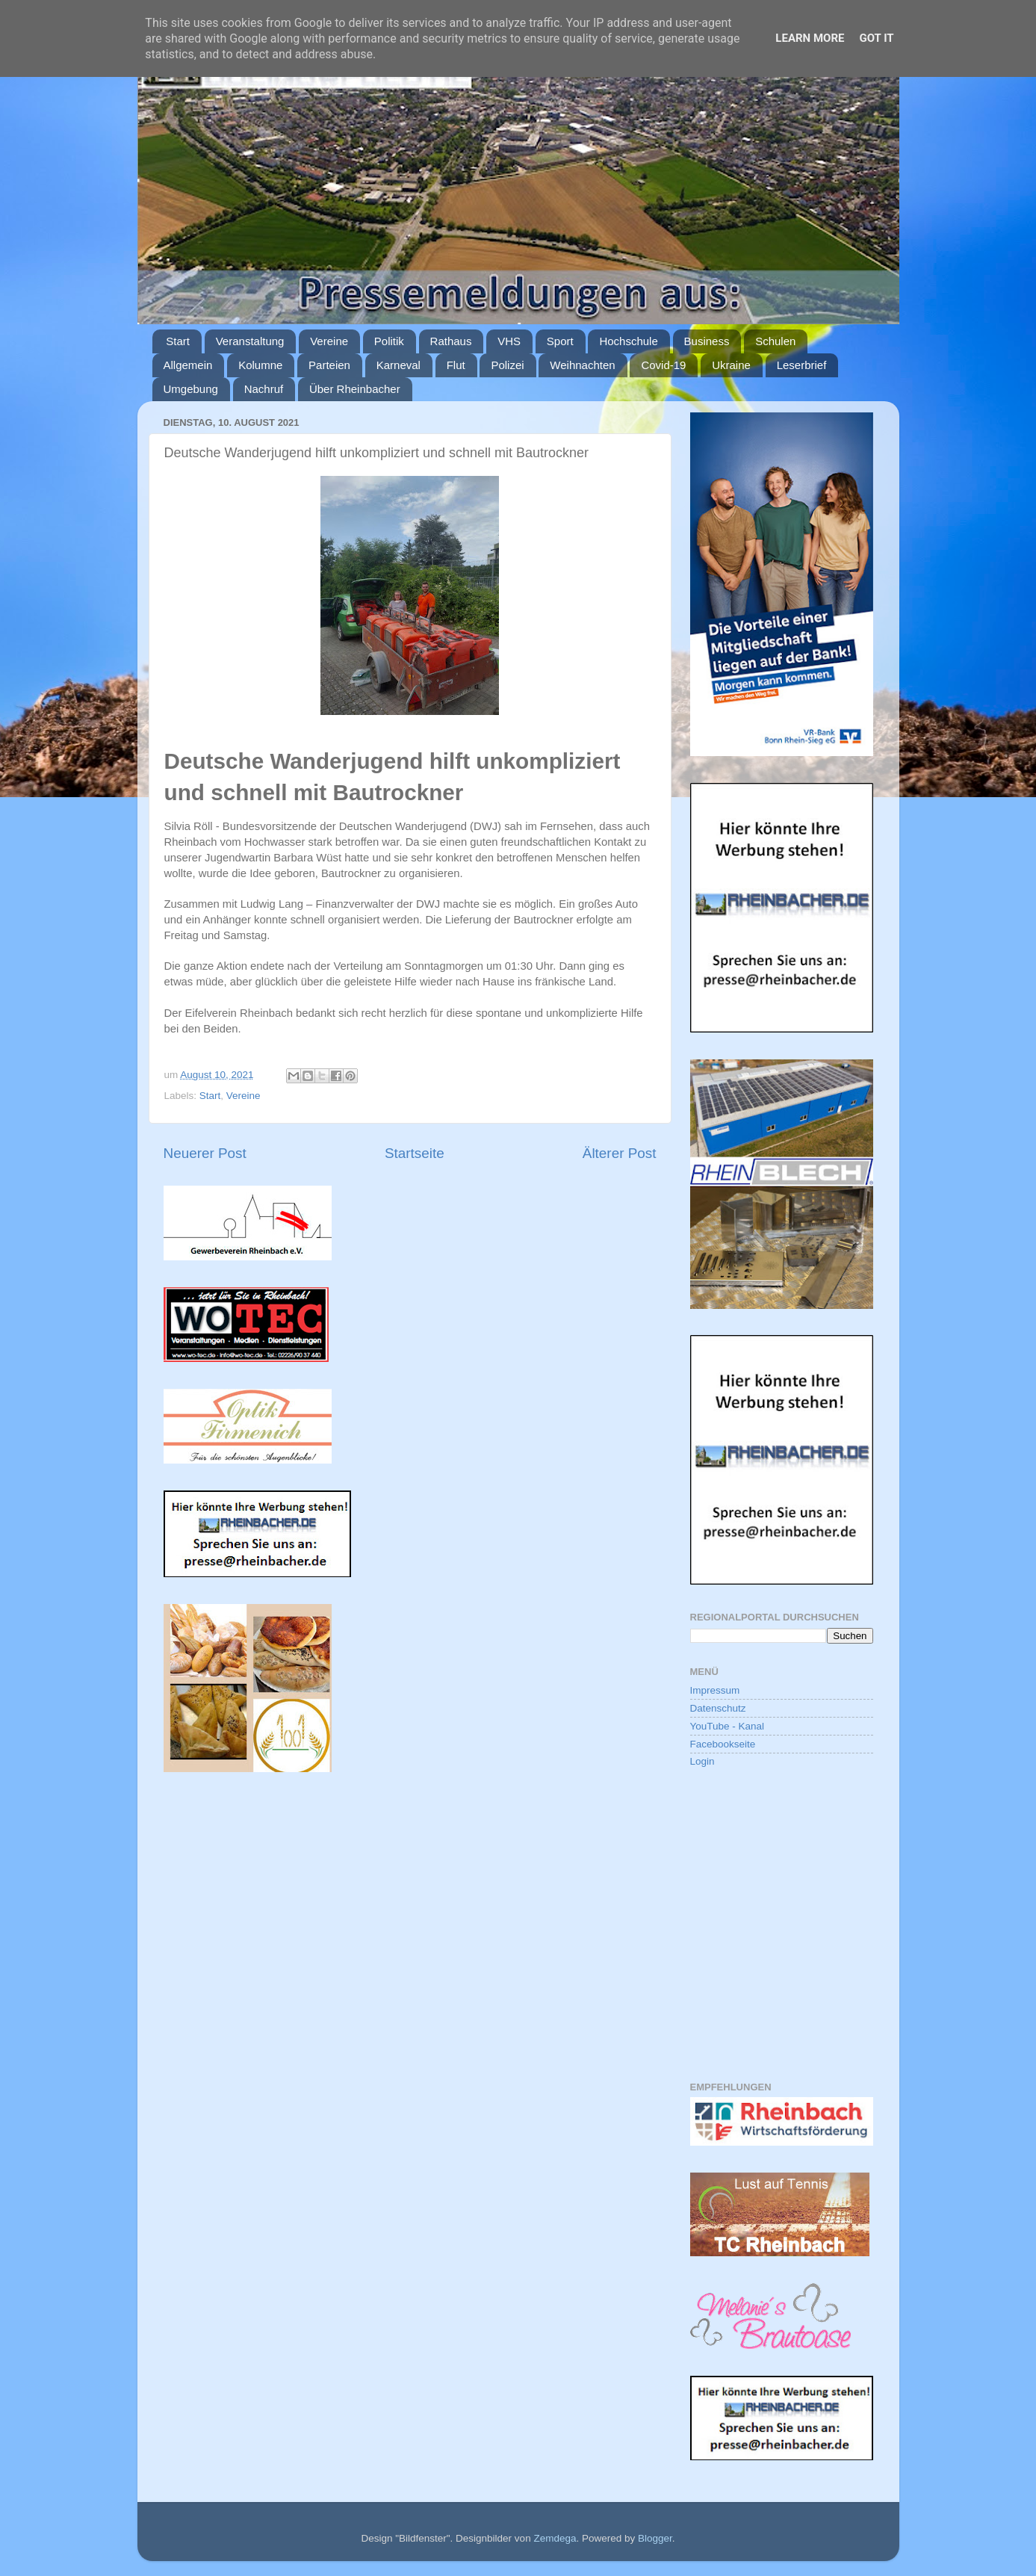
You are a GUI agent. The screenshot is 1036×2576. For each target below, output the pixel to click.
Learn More (809, 38)
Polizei (507, 365)
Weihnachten (582, 365)
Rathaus (451, 341)
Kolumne (260, 365)
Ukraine (731, 365)
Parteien (329, 365)
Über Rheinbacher (354, 389)
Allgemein (188, 365)
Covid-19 (663, 365)
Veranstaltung (250, 341)
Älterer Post (620, 1153)
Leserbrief (802, 365)
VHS (509, 341)
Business (707, 341)
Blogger (655, 2538)
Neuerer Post (205, 1153)
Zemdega (554, 2538)
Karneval (398, 365)
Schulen (775, 341)
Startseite (414, 1153)
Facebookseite (723, 1744)
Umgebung (191, 389)
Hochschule (628, 341)
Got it (876, 38)
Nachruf (264, 389)
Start (178, 341)
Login (702, 1761)
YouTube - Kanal (727, 1726)
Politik (389, 341)
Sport (560, 341)
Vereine (329, 341)
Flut (456, 365)
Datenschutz (718, 1708)
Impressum (715, 1690)
